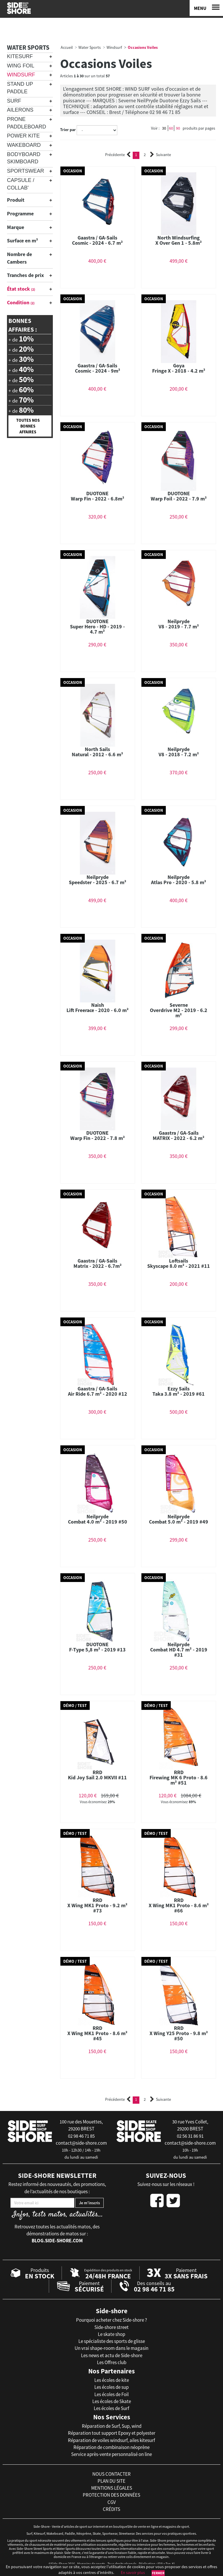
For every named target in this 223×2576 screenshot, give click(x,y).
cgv (111, 2502)
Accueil (67, 47)
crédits (111, 2509)
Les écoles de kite (111, 2380)
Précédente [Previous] (118, 155)
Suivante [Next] (160, 155)
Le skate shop (111, 2334)
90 (178, 128)
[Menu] (206, 8)
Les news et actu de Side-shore (111, 2355)
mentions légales (111, 2488)
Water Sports (28, 47)
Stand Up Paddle (20, 87)
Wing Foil (20, 66)
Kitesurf (20, 56)
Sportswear (25, 171)
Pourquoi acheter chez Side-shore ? (111, 2320)
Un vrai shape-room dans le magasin (111, 2348)
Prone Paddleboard (26, 123)
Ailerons (20, 110)
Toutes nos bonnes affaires (28, 426)
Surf (14, 101)
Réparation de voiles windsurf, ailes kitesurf (111, 2440)
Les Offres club (111, 2362)
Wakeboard (24, 145)
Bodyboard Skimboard (23, 158)
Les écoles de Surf (111, 2408)
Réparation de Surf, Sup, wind (111, 2426)
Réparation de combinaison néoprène (111, 2447)
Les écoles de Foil (111, 2394)
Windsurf (21, 75)
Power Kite (23, 136)
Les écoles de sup (111, 2387)
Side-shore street (111, 2327)
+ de (21, 339)
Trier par (68, 129)
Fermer (158, 2573)
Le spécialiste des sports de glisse (111, 2341)
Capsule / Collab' (20, 184)
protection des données (111, 2495)
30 (164, 128)
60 (171, 128)
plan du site (111, 2481)
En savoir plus (133, 2572)
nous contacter (111, 2474)
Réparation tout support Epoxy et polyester (111, 2433)
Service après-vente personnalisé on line (111, 2454)
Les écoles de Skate (111, 2401)
